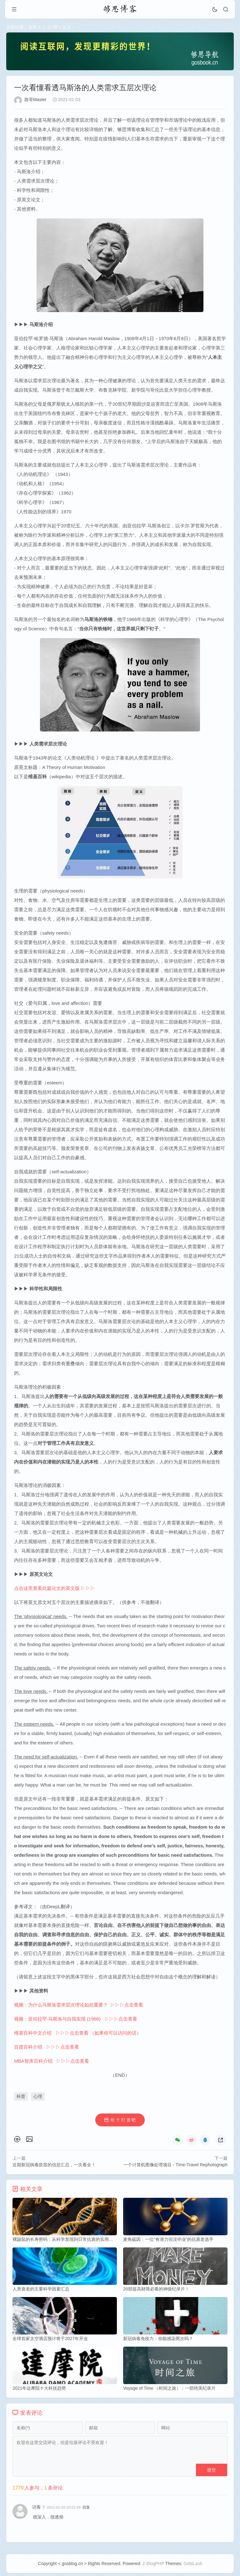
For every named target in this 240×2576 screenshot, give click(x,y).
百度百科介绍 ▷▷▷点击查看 (46, 2047)
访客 (36, 2509)
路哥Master (35, 100)
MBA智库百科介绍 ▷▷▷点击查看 (51, 2061)
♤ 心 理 (50, 27)
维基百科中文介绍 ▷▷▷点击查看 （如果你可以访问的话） (77, 2033)
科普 (21, 2097)
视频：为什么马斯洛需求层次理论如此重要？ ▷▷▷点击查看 (78, 2005)
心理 (37, 2097)
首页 (32, 27)
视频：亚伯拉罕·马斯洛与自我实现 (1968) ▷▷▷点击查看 (75, 2019)
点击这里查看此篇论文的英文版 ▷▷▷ (54, 1588)
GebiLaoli (192, 2566)
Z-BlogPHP (153, 2566)
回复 (86, 2509)
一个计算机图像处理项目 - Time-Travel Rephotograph (175, 2165)
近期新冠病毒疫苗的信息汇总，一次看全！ (54, 2165)
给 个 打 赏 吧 (123, 2120)
